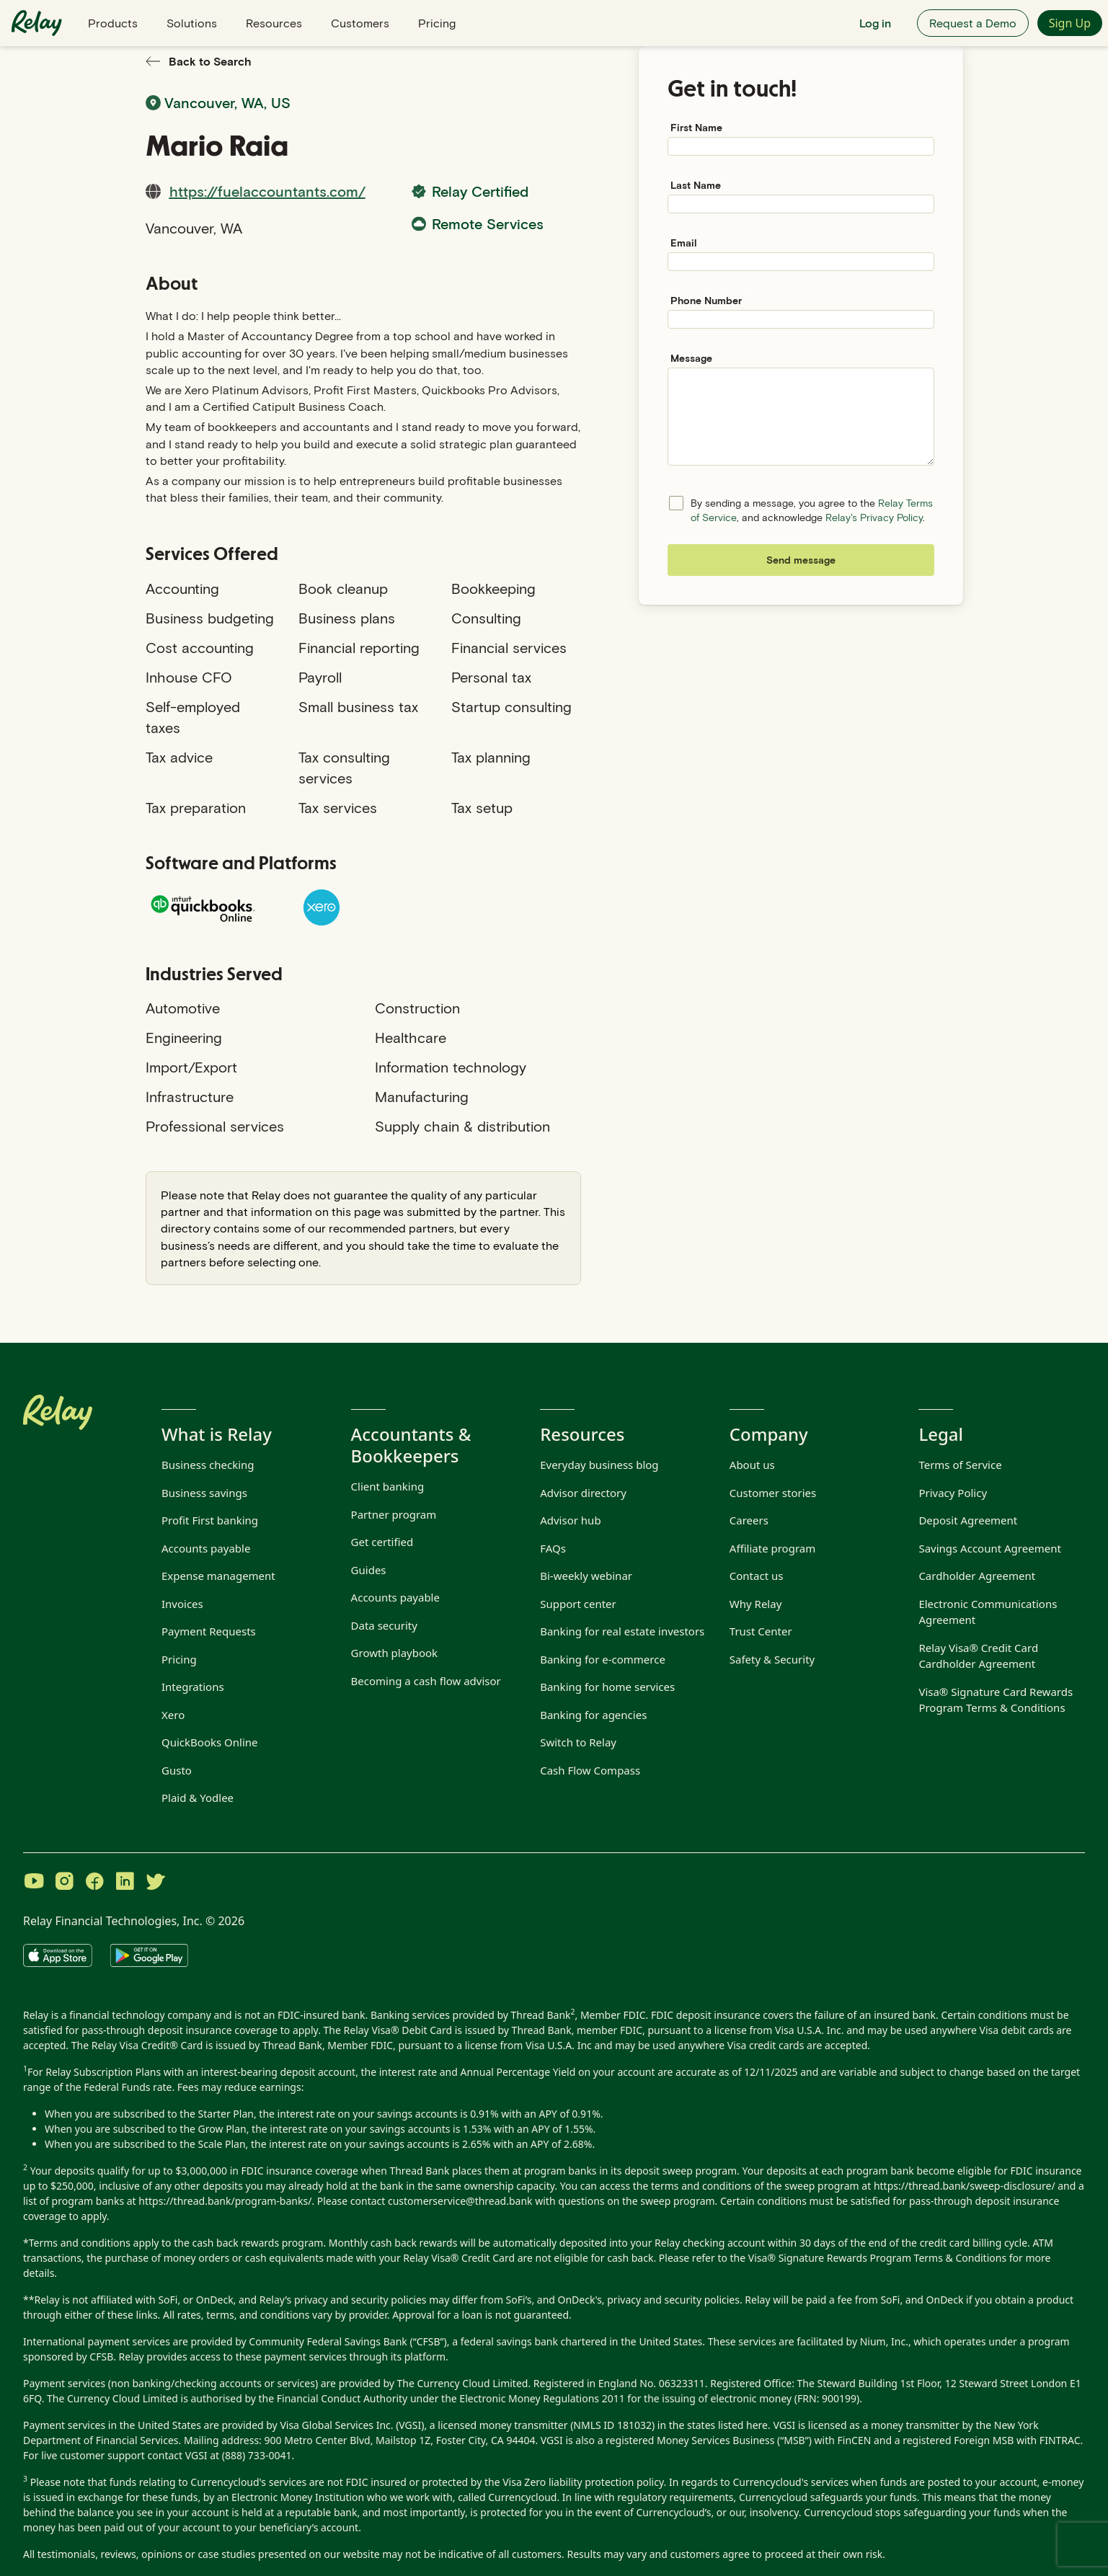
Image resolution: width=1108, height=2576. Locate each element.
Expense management (218, 1575)
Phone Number (706, 300)
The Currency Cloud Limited (462, 2383)
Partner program (394, 1514)
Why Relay (756, 1603)
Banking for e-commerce (602, 1659)
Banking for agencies (593, 1714)
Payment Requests (208, 1631)
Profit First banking (209, 1520)
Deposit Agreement (967, 1520)
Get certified (382, 1542)
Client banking (388, 1486)
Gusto (176, 1770)
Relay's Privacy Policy (874, 517)
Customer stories (773, 1492)
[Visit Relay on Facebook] (94, 1882)
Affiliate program (772, 1548)
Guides (368, 1570)
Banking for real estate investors (622, 1631)
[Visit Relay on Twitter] (155, 1882)
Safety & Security (772, 1659)
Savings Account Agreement (989, 1548)
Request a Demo (972, 23)
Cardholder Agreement (976, 1575)
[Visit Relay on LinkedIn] (125, 1882)
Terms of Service (959, 1464)
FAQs (553, 1548)
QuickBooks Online (209, 1742)
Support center (578, 1603)
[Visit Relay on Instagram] (64, 1882)
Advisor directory (583, 1492)
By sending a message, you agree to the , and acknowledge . (812, 510)
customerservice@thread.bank (460, 2201)
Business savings (204, 1492)
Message (691, 358)
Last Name (695, 185)
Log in (875, 23)
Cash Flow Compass (590, 1770)
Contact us (757, 1575)
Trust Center (761, 1631)
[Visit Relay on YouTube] (34, 1882)
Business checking (207, 1464)
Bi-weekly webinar (586, 1575)
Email (683, 242)
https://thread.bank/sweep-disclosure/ (964, 2186)
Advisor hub (570, 1520)
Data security (384, 1625)
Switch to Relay (578, 1742)
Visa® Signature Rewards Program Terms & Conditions (877, 2258)
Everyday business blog (599, 1464)
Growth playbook (394, 1652)
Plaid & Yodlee (197, 1797)
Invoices (182, 1603)
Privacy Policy (952, 1492)
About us (752, 1464)
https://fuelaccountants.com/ (267, 191)
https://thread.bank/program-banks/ (224, 2201)
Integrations (192, 1686)
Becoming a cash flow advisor (426, 1681)
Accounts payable (205, 1548)
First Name (696, 127)
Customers (360, 23)
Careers (749, 1520)
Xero (173, 1714)
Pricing (437, 23)
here (757, 2425)
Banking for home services (607, 1686)
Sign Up (1070, 23)
